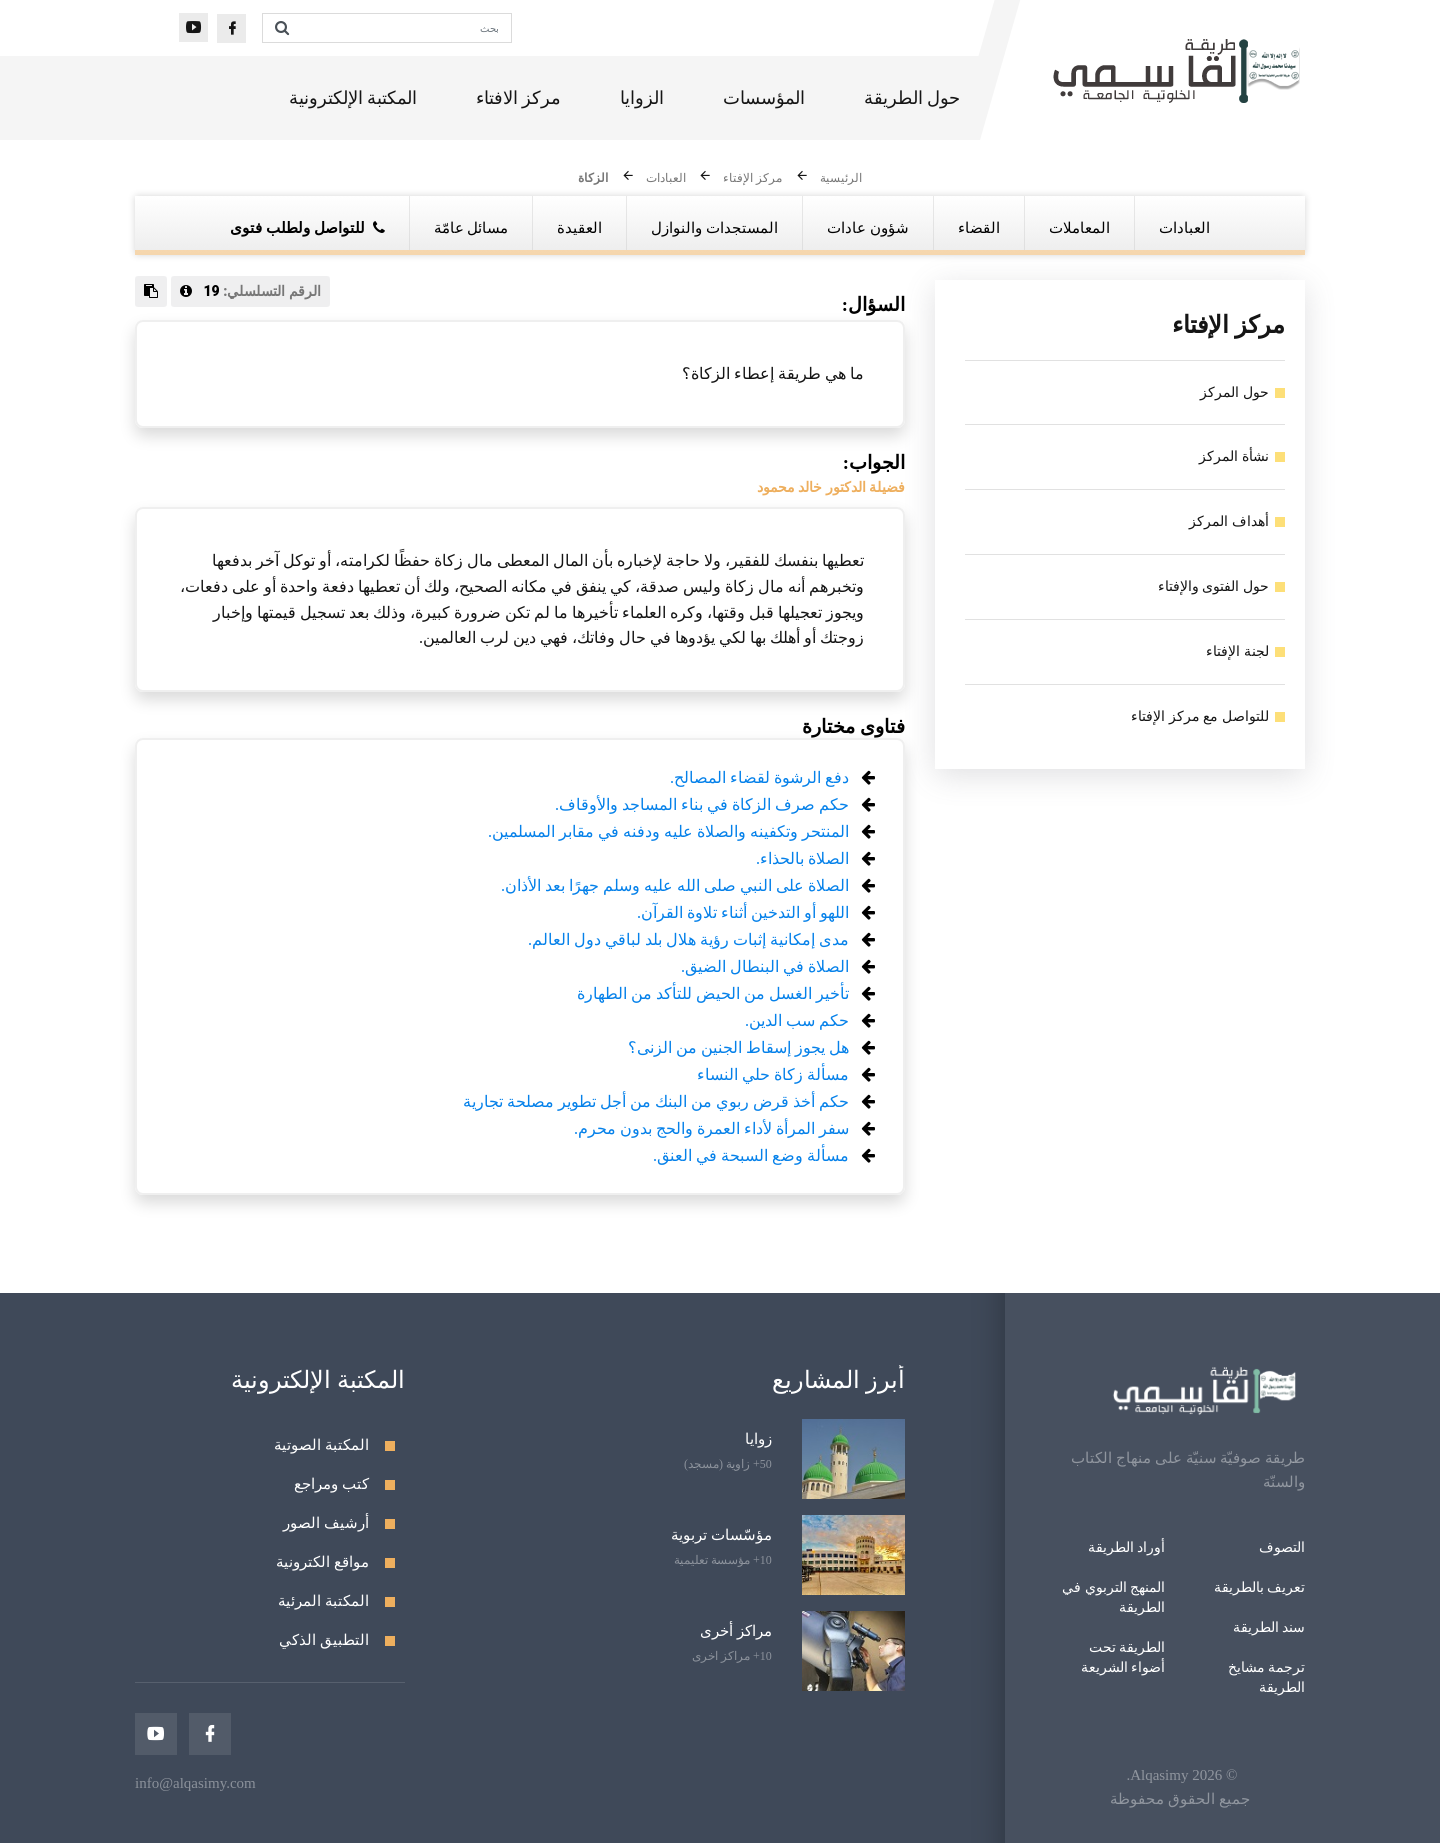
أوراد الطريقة (1127, 1547)
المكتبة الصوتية (321, 1445)
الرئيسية (841, 179)
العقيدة (579, 228)
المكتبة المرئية (323, 1601)
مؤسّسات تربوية (721, 1535)
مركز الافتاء (519, 100)
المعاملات (1079, 228)
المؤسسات (764, 100)
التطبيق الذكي (324, 1640)
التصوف (1282, 1547)
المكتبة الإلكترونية (353, 100)
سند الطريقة (1269, 1627)
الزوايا (642, 100)
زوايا (758, 1439)
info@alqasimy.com (195, 1783)
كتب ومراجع (331, 1484)
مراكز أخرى (736, 1631)
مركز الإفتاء (752, 179)
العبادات (666, 179)
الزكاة (593, 179)
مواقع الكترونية (322, 1562)
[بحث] (405, 28)
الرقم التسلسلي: (250, 291)
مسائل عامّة (471, 228)
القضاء (979, 228)
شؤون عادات (868, 228)
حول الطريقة (912, 100)
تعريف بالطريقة (1260, 1587)
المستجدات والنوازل (714, 228)
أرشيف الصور (326, 1523)
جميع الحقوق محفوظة (1180, 1799)
